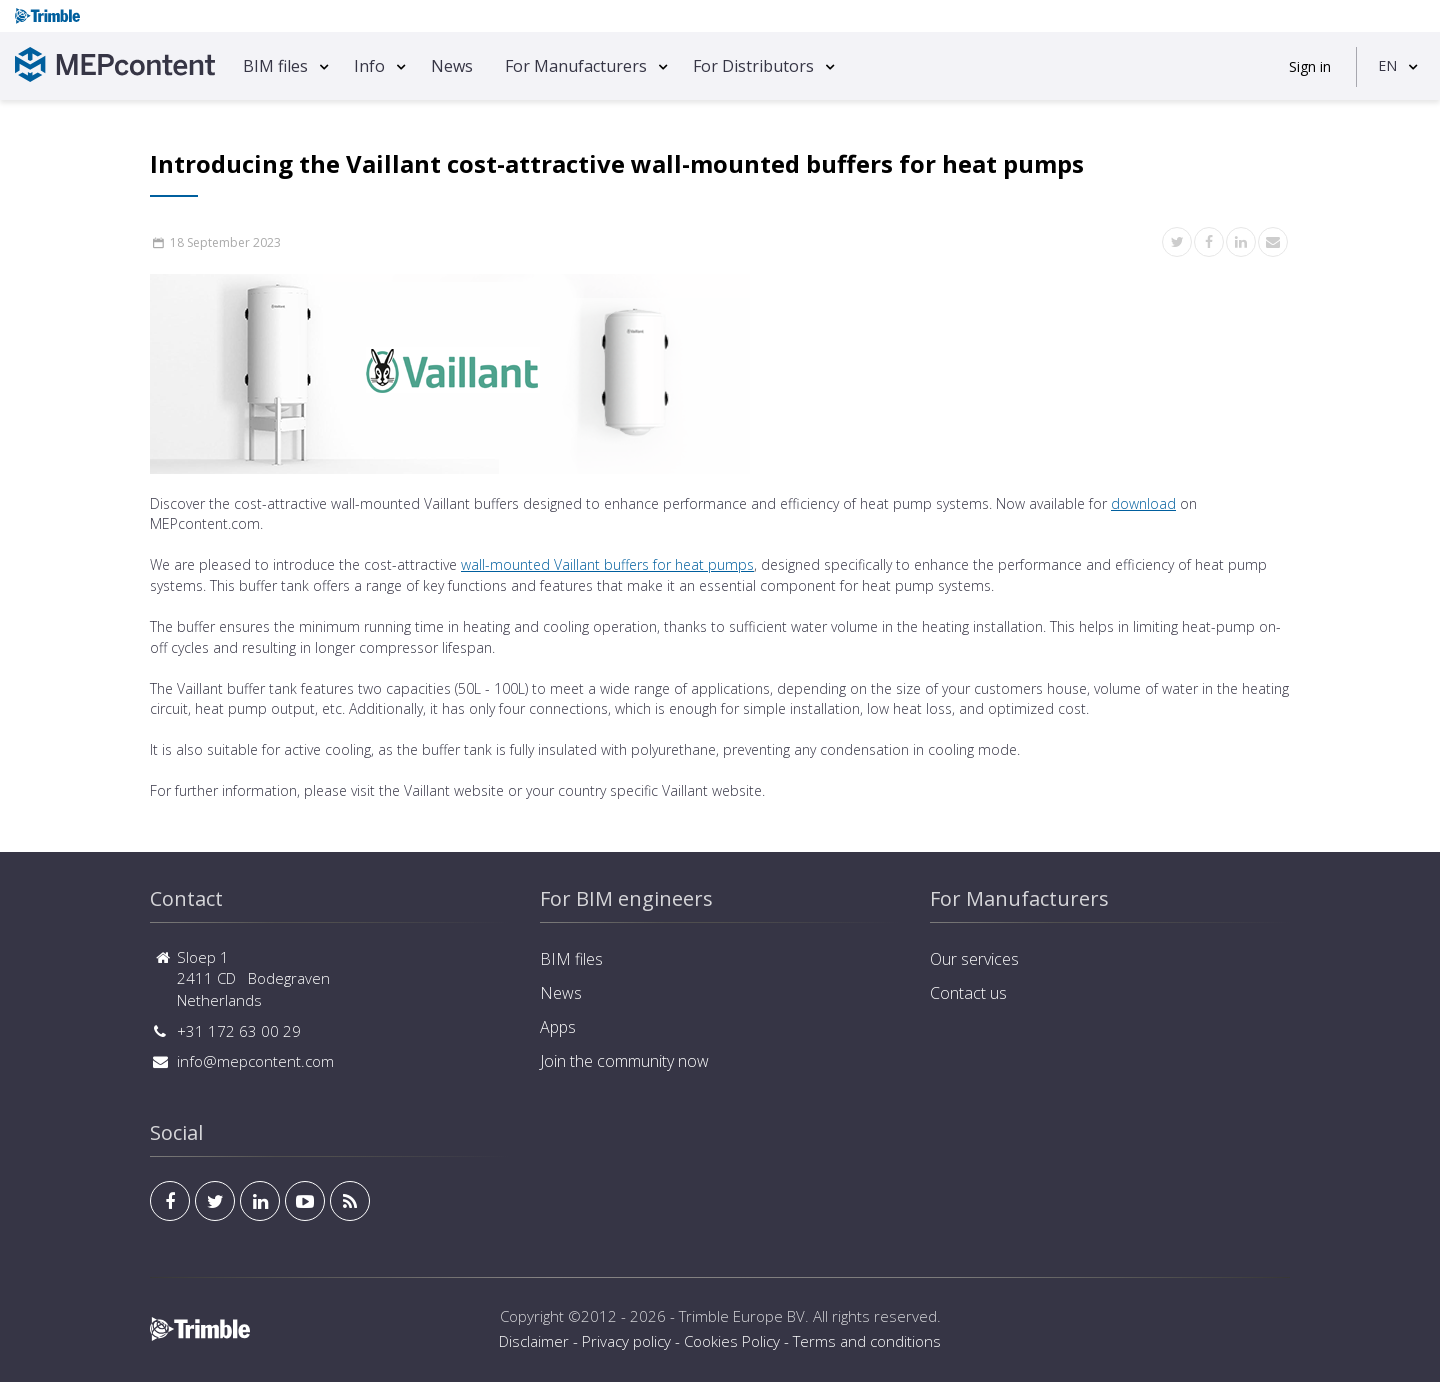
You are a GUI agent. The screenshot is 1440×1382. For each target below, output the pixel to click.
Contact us (968, 993)
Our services (974, 959)
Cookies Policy (732, 1341)
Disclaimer (534, 1341)
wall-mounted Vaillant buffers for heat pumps (607, 564)
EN (1387, 65)
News (452, 66)
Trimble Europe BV (742, 1316)
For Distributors (753, 66)
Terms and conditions (867, 1341)
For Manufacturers (576, 66)
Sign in (1310, 66)
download (1143, 503)
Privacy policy (626, 1341)
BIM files (275, 66)
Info (369, 66)
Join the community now (624, 1061)
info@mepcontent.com (255, 1061)
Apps (558, 1027)
